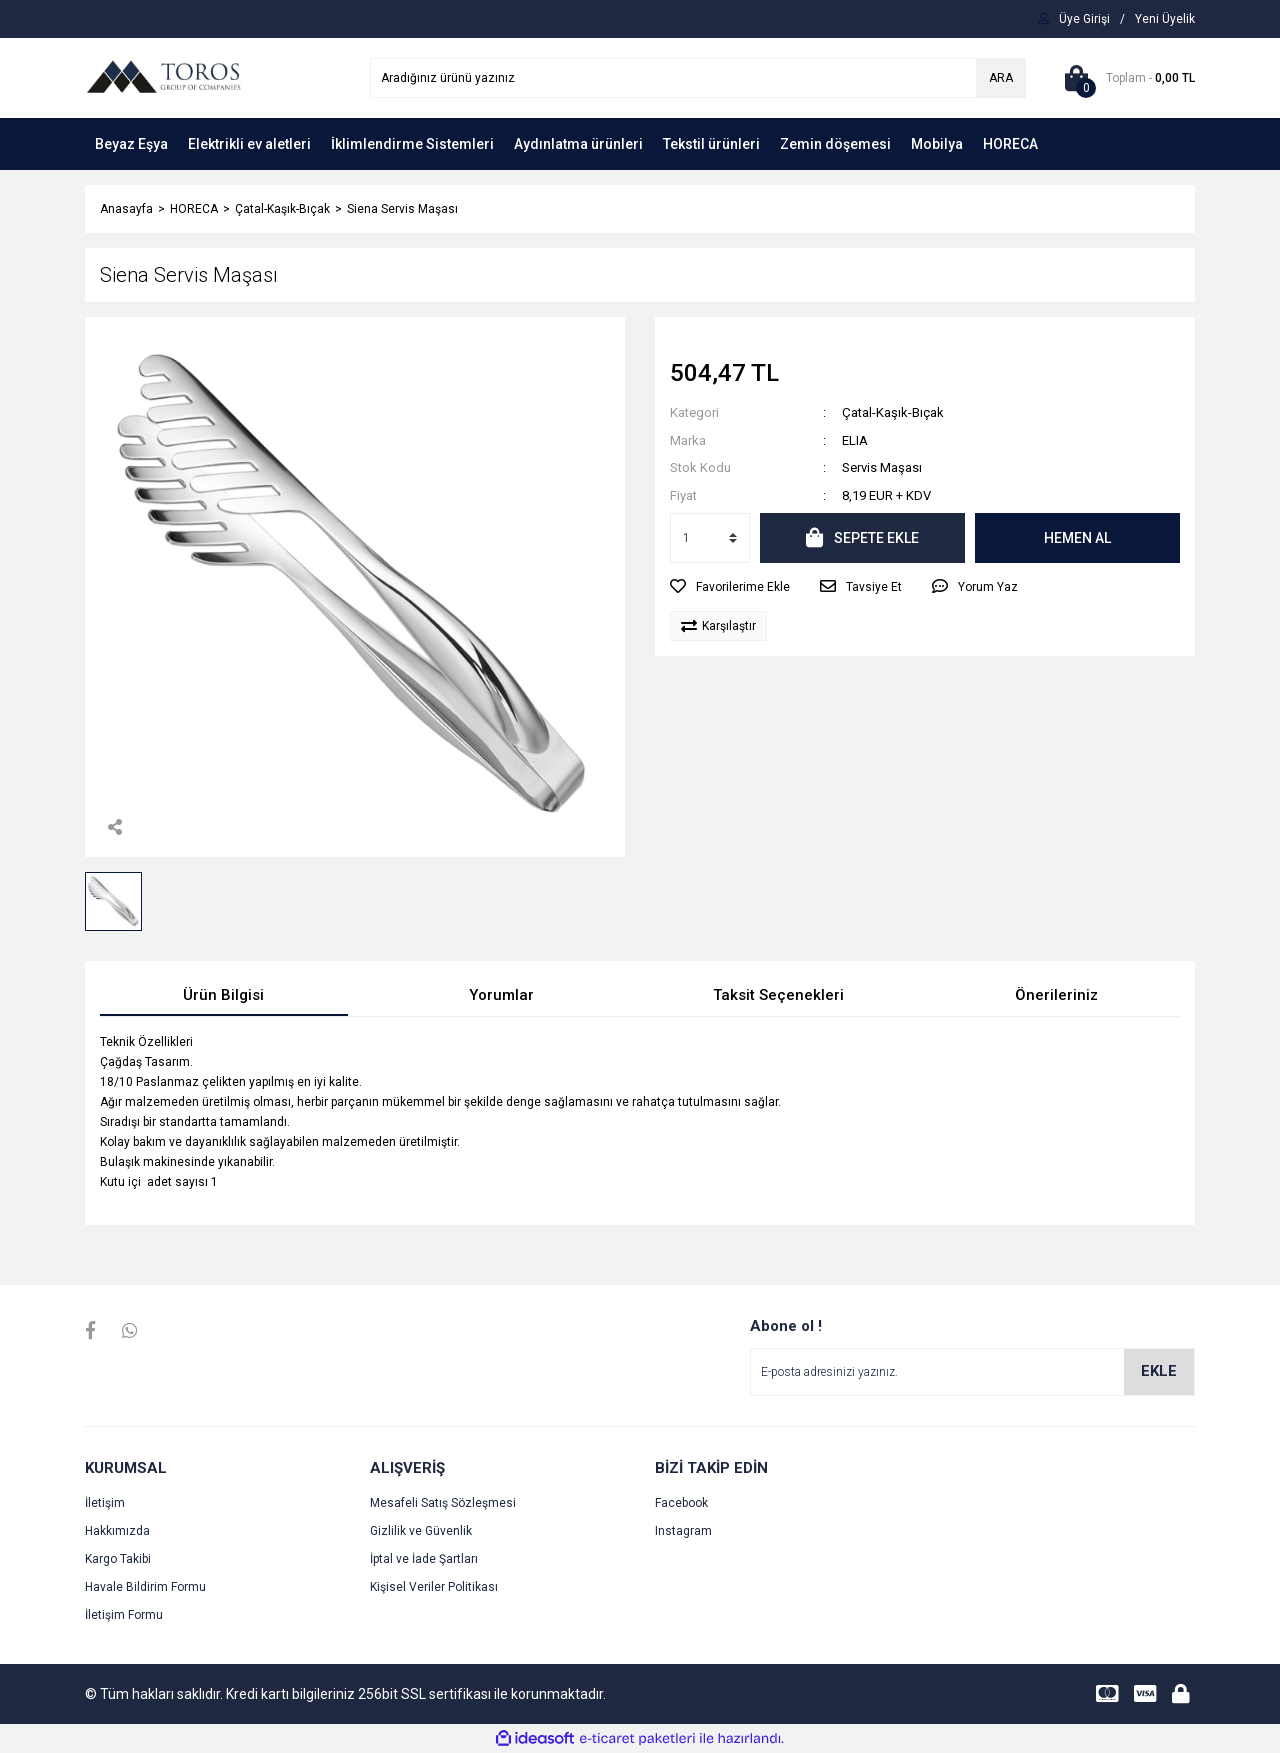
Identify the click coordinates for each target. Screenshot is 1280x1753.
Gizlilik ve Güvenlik (421, 1531)
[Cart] (1125, 78)
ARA (1001, 78)
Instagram (683, 1531)
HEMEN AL (1077, 538)
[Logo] (163, 77)
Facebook (681, 1503)
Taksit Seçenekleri (778, 995)
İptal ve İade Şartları (424, 1559)
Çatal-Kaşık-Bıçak (893, 412)
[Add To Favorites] (730, 587)
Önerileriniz (1056, 995)
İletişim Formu (124, 1615)
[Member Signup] (1165, 19)
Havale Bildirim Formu (145, 1587)
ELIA (855, 440)
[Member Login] (1084, 19)
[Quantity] (710, 538)
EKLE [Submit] (1159, 1371)
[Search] (698, 78)
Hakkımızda (117, 1531)
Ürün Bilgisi (223, 995)
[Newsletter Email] (972, 1372)
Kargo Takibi (118, 1559)
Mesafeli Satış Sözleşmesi (443, 1503)
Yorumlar (501, 995)
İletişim (105, 1503)
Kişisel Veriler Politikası (434, 1587)
